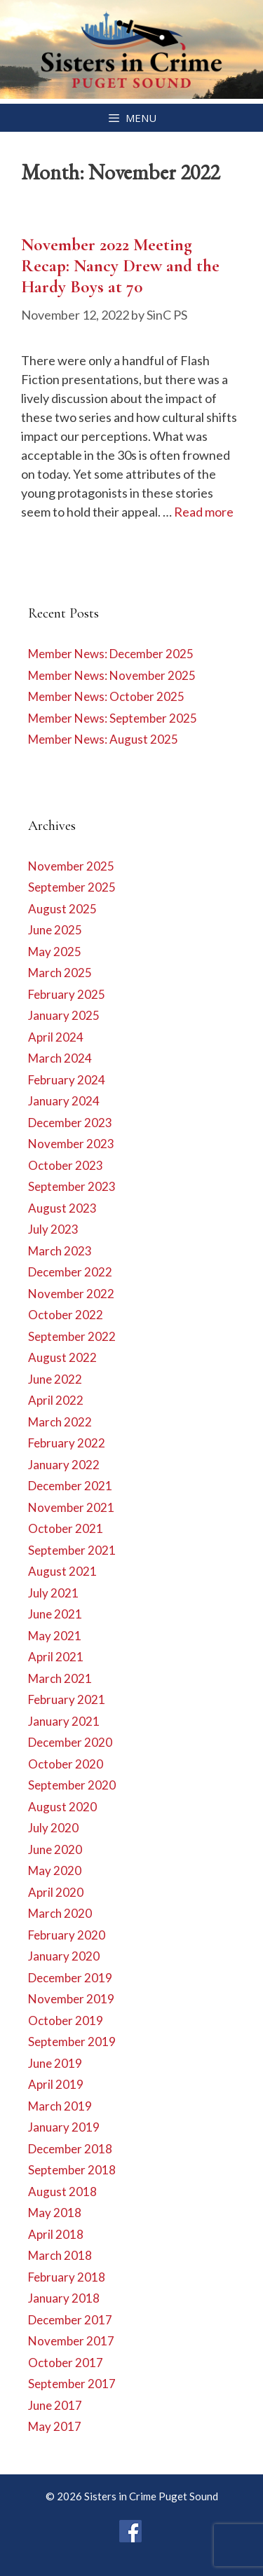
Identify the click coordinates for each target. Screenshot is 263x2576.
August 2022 (62, 1357)
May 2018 (54, 2212)
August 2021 (62, 1571)
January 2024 (64, 1100)
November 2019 (71, 1998)
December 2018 (70, 2148)
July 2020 (53, 1827)
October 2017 (65, 2362)
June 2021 (55, 1614)
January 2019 (64, 2127)
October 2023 (65, 1165)
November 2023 (71, 1143)
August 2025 (62, 908)
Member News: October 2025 (106, 696)
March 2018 (60, 2255)
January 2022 (64, 1464)
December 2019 (70, 1977)
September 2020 (72, 1785)
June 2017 (55, 2405)
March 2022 (60, 1422)
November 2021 (71, 1507)
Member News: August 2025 (103, 739)
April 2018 (55, 2234)
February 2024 (66, 1079)
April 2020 (55, 1892)
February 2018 (66, 2277)
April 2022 (55, 1400)
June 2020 (55, 1849)
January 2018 (64, 2298)
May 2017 (54, 2426)
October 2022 (65, 1314)
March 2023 (60, 1250)
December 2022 (70, 1272)
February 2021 (66, 1699)
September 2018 (72, 2169)
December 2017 (70, 2319)
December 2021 (70, 1485)
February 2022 (66, 1443)
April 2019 (55, 2084)
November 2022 (71, 1293)
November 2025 (71, 866)
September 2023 (72, 1186)
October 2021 (65, 1528)
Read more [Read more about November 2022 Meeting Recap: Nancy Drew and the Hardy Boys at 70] (204, 511)
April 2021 (55, 1656)
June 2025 (55, 929)
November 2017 (71, 2340)
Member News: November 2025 (112, 675)
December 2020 (70, 1742)
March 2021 (60, 1678)
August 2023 (62, 1208)
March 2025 (60, 972)
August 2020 (62, 1806)
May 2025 (54, 951)
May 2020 (54, 1870)
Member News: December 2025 (111, 653)
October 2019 (65, 2020)
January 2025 (64, 1015)
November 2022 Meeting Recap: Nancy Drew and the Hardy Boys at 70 (120, 265)
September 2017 (72, 2383)
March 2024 (60, 1058)
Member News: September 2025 (112, 718)
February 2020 (66, 1935)
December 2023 (70, 1122)
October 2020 (65, 1764)
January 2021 (64, 1721)
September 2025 (72, 887)
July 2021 (53, 1593)
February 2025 (66, 994)
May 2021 (54, 1635)
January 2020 (64, 1956)
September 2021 (72, 1550)
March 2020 (60, 1913)
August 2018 (62, 2191)
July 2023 (53, 1229)
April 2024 (55, 1037)
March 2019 (60, 2106)
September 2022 (72, 1336)
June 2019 (55, 2063)
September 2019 (72, 2041)
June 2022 (55, 1379)
